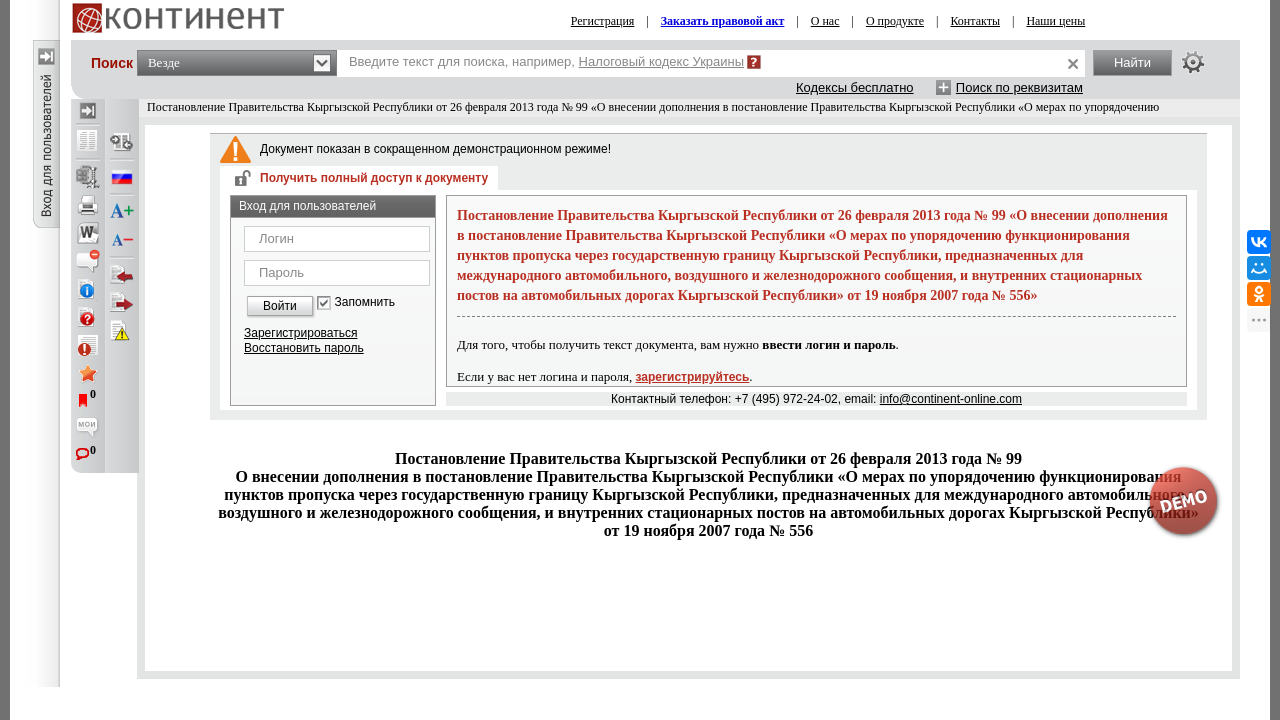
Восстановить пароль (304, 348)
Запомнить (365, 302)
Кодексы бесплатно (855, 87)
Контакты (975, 21)
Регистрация (603, 21)
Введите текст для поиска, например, (546, 61)
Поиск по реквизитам (1019, 87)
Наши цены (1055, 21)
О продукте (895, 21)
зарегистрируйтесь (693, 377)
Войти (280, 306)
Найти (1132, 62)
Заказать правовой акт (723, 21)
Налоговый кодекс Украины (662, 61)
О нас (825, 21)
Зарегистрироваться (300, 333)
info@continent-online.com (951, 399)
